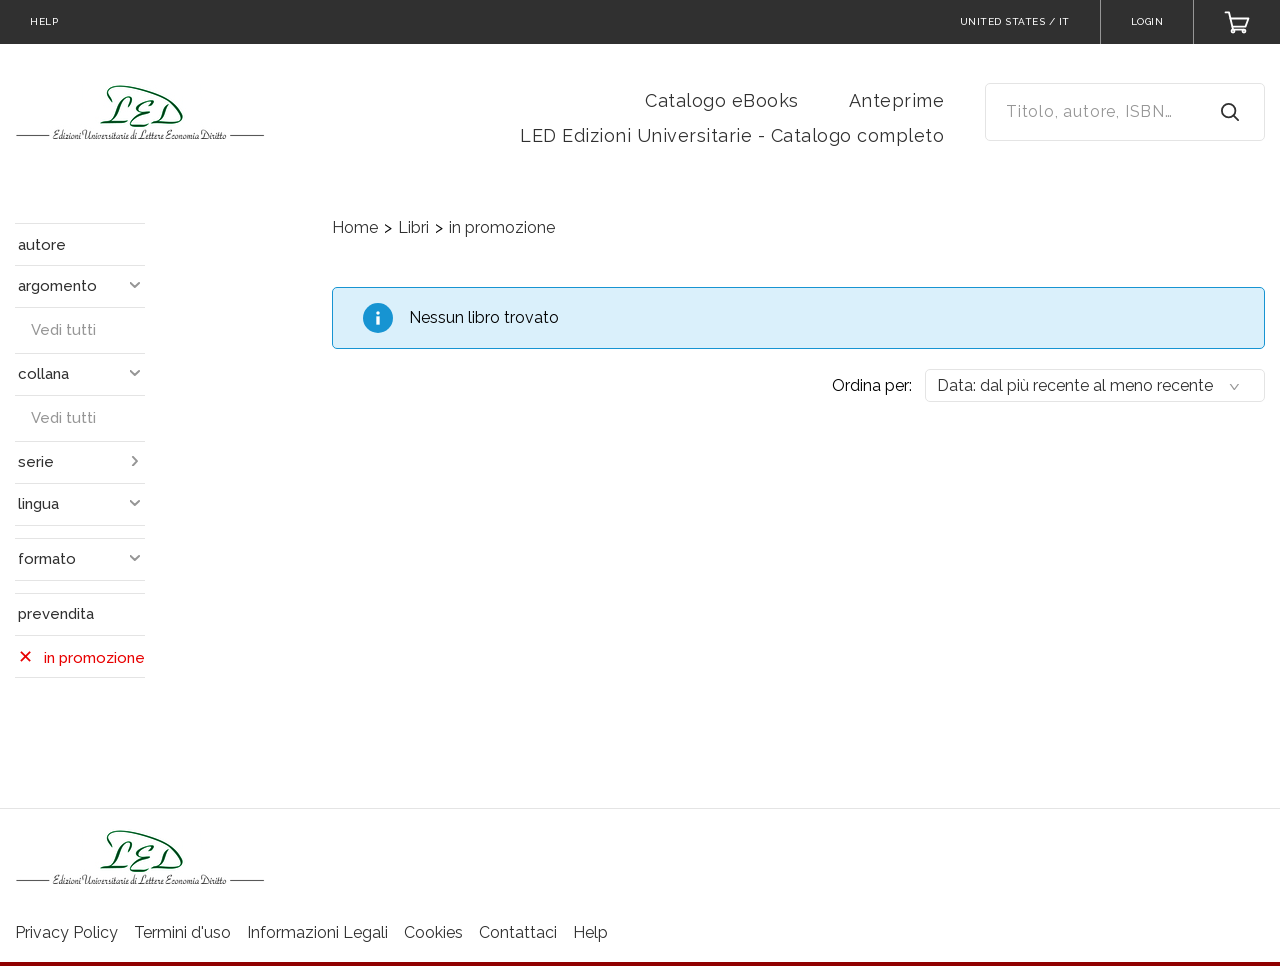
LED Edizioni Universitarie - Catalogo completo (732, 135)
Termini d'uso (182, 932)
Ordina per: (872, 385)
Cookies (433, 932)
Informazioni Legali (317, 932)
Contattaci (518, 932)
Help (590, 932)
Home (355, 227)
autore (42, 245)
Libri (413, 227)
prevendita (56, 614)
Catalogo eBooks (722, 100)
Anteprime (897, 100)
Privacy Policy (66, 932)
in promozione (502, 227)
